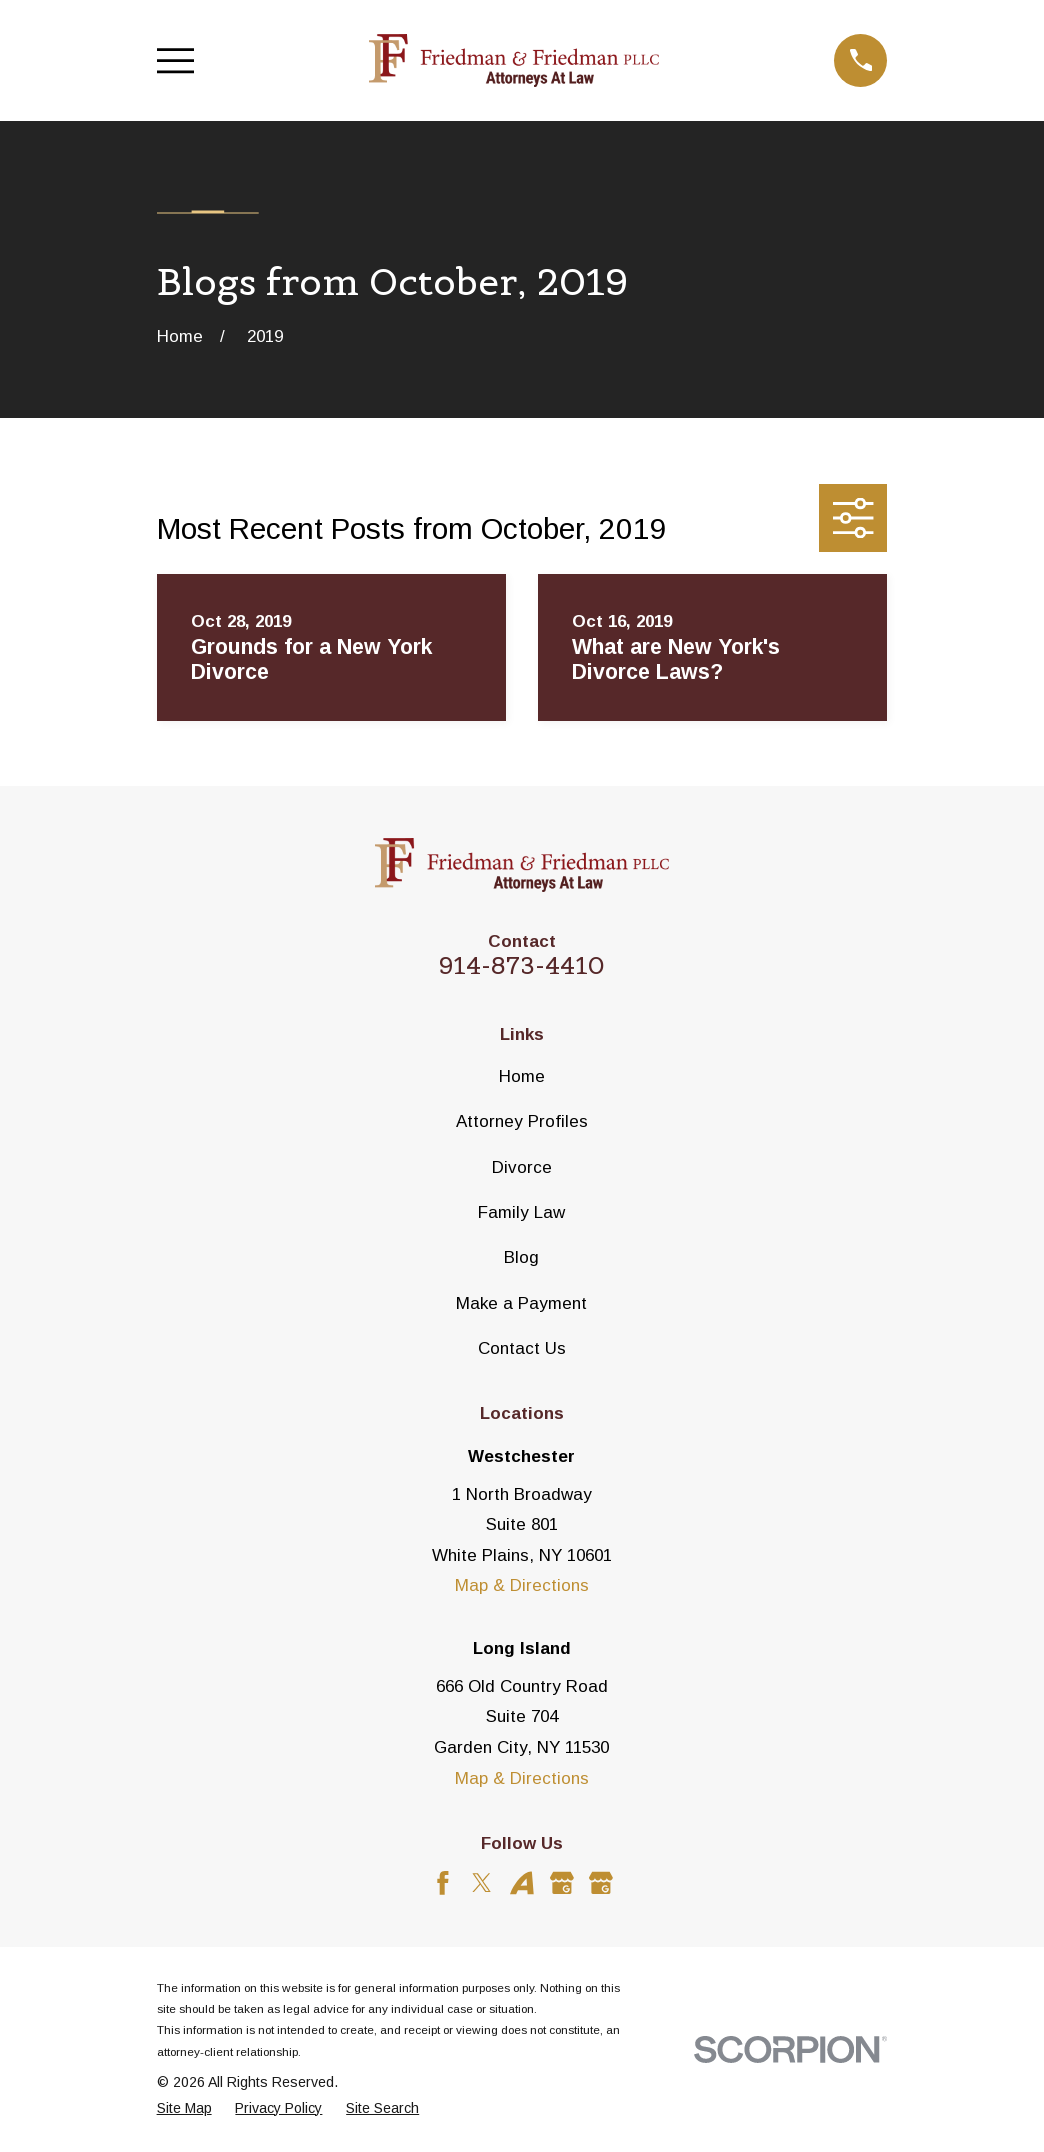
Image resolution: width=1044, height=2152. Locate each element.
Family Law (521, 1212)
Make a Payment (521, 1303)
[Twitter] (482, 1883)
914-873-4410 (522, 965)
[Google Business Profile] (562, 1883)
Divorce (522, 1167)
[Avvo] (522, 1883)
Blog (521, 1257)
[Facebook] (443, 1883)
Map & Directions (522, 1585)
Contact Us (522, 1348)
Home (522, 1076)
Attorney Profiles (522, 1121)
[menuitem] (184, 2109)
